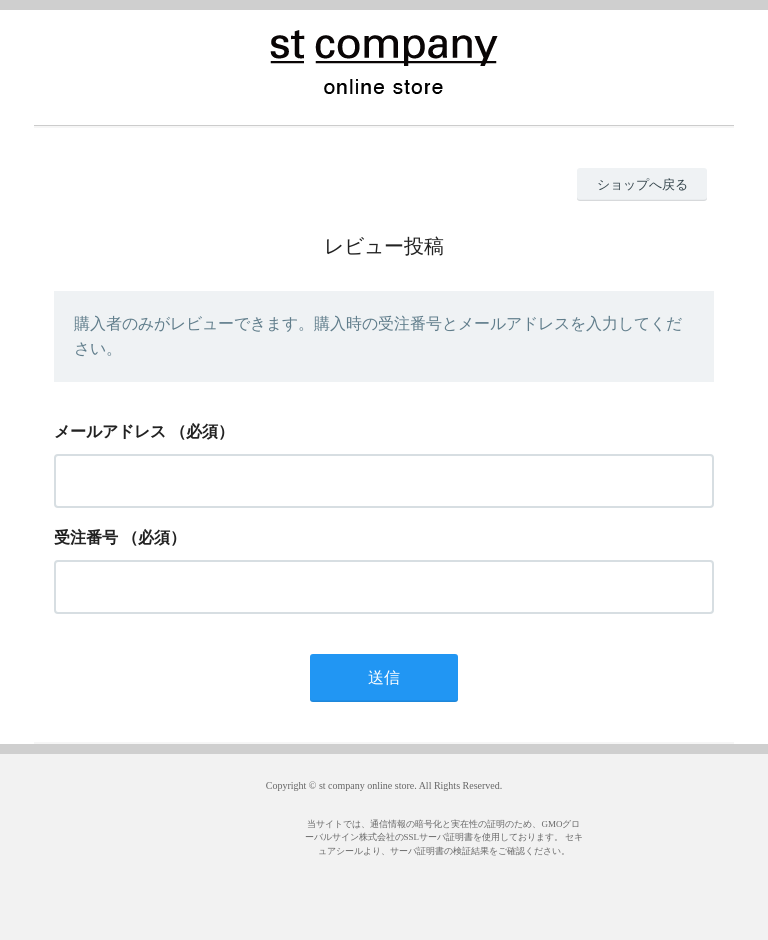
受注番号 (86, 537)
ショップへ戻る (642, 184)
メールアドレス (110, 431)
